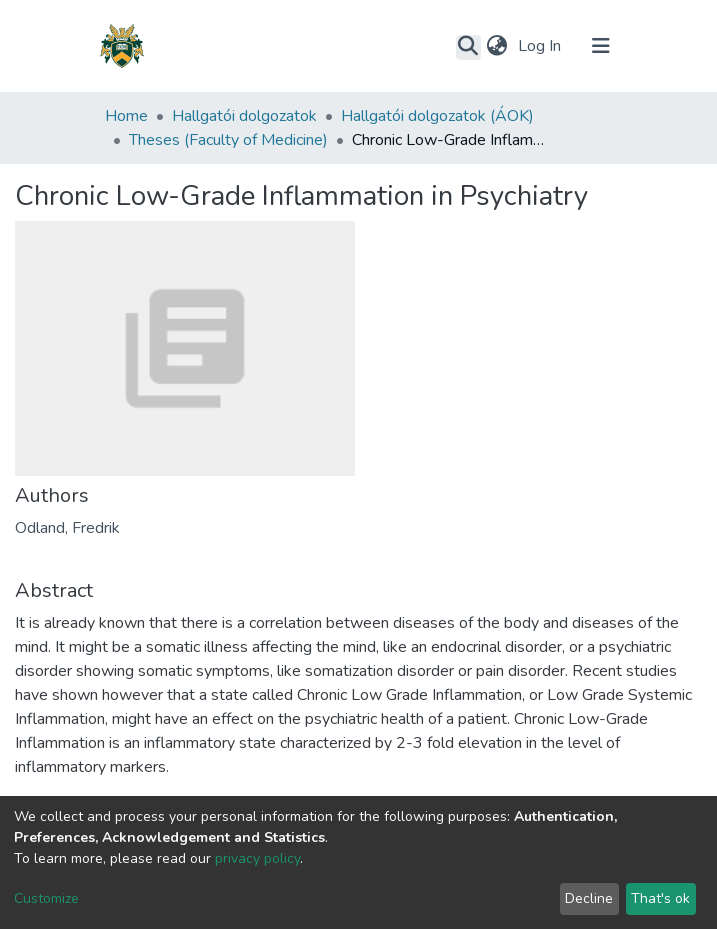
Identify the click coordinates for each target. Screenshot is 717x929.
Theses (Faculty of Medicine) (228, 140)
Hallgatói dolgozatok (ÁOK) (437, 116)
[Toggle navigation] (601, 46)
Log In (541, 46)
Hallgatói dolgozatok (244, 116)
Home (126, 116)
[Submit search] (468, 47)
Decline (589, 898)
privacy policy (257, 858)
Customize (46, 898)
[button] (497, 46)
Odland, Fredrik (67, 528)
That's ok (660, 898)
